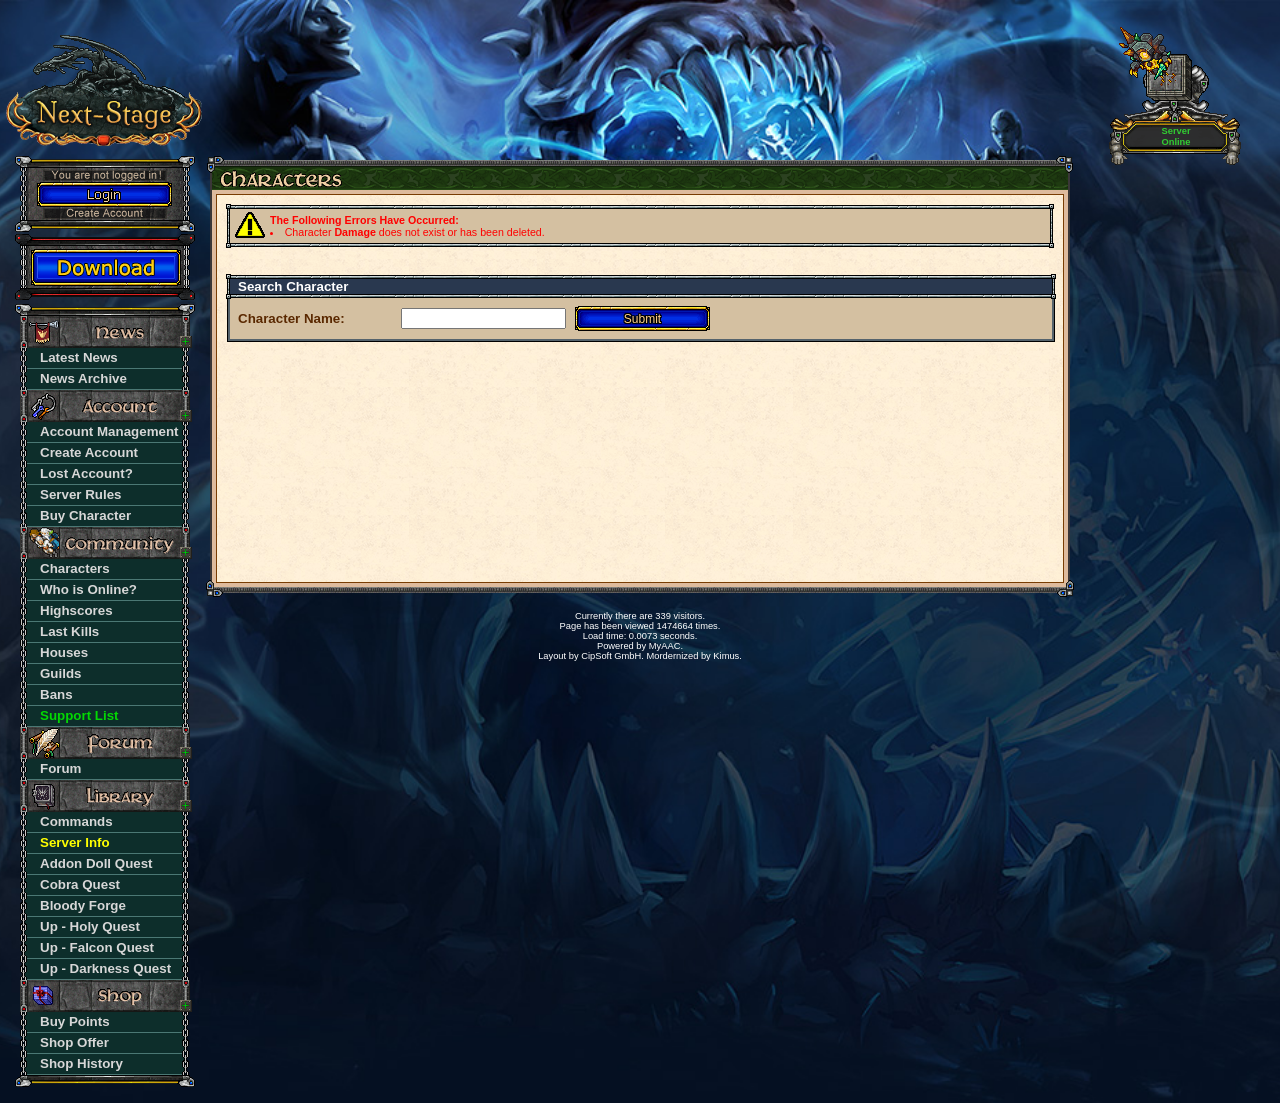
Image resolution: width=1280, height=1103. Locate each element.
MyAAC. (666, 646)
